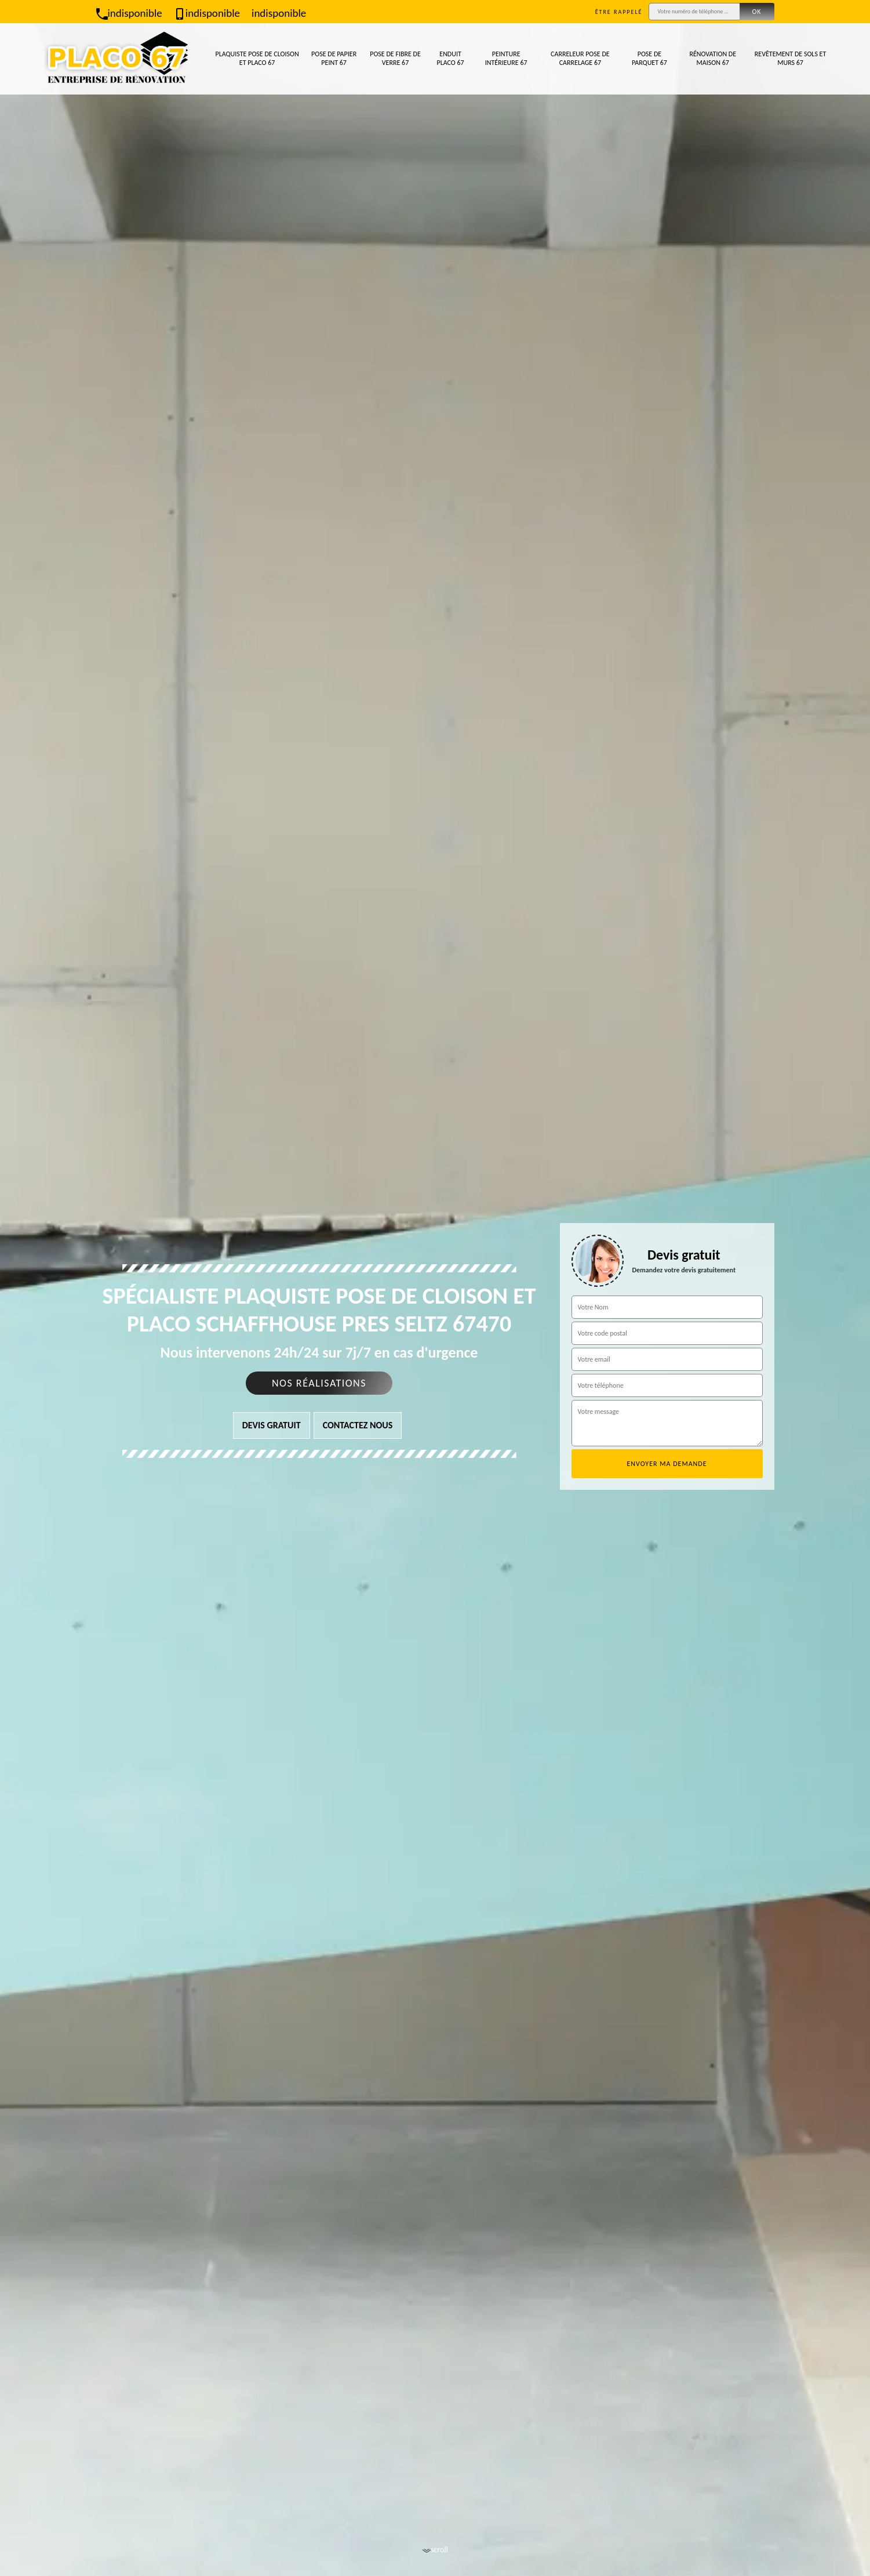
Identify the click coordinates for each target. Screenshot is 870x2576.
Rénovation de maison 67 (712, 58)
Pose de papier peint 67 (333, 58)
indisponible (129, 13)
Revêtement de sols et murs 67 (791, 58)
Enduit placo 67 (450, 58)
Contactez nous (358, 1425)
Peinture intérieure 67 (506, 58)
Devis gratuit (271, 1425)
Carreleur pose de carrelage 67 (580, 58)
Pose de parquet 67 (649, 58)
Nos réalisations (319, 1383)
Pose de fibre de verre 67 (395, 58)
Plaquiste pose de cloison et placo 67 (257, 58)
